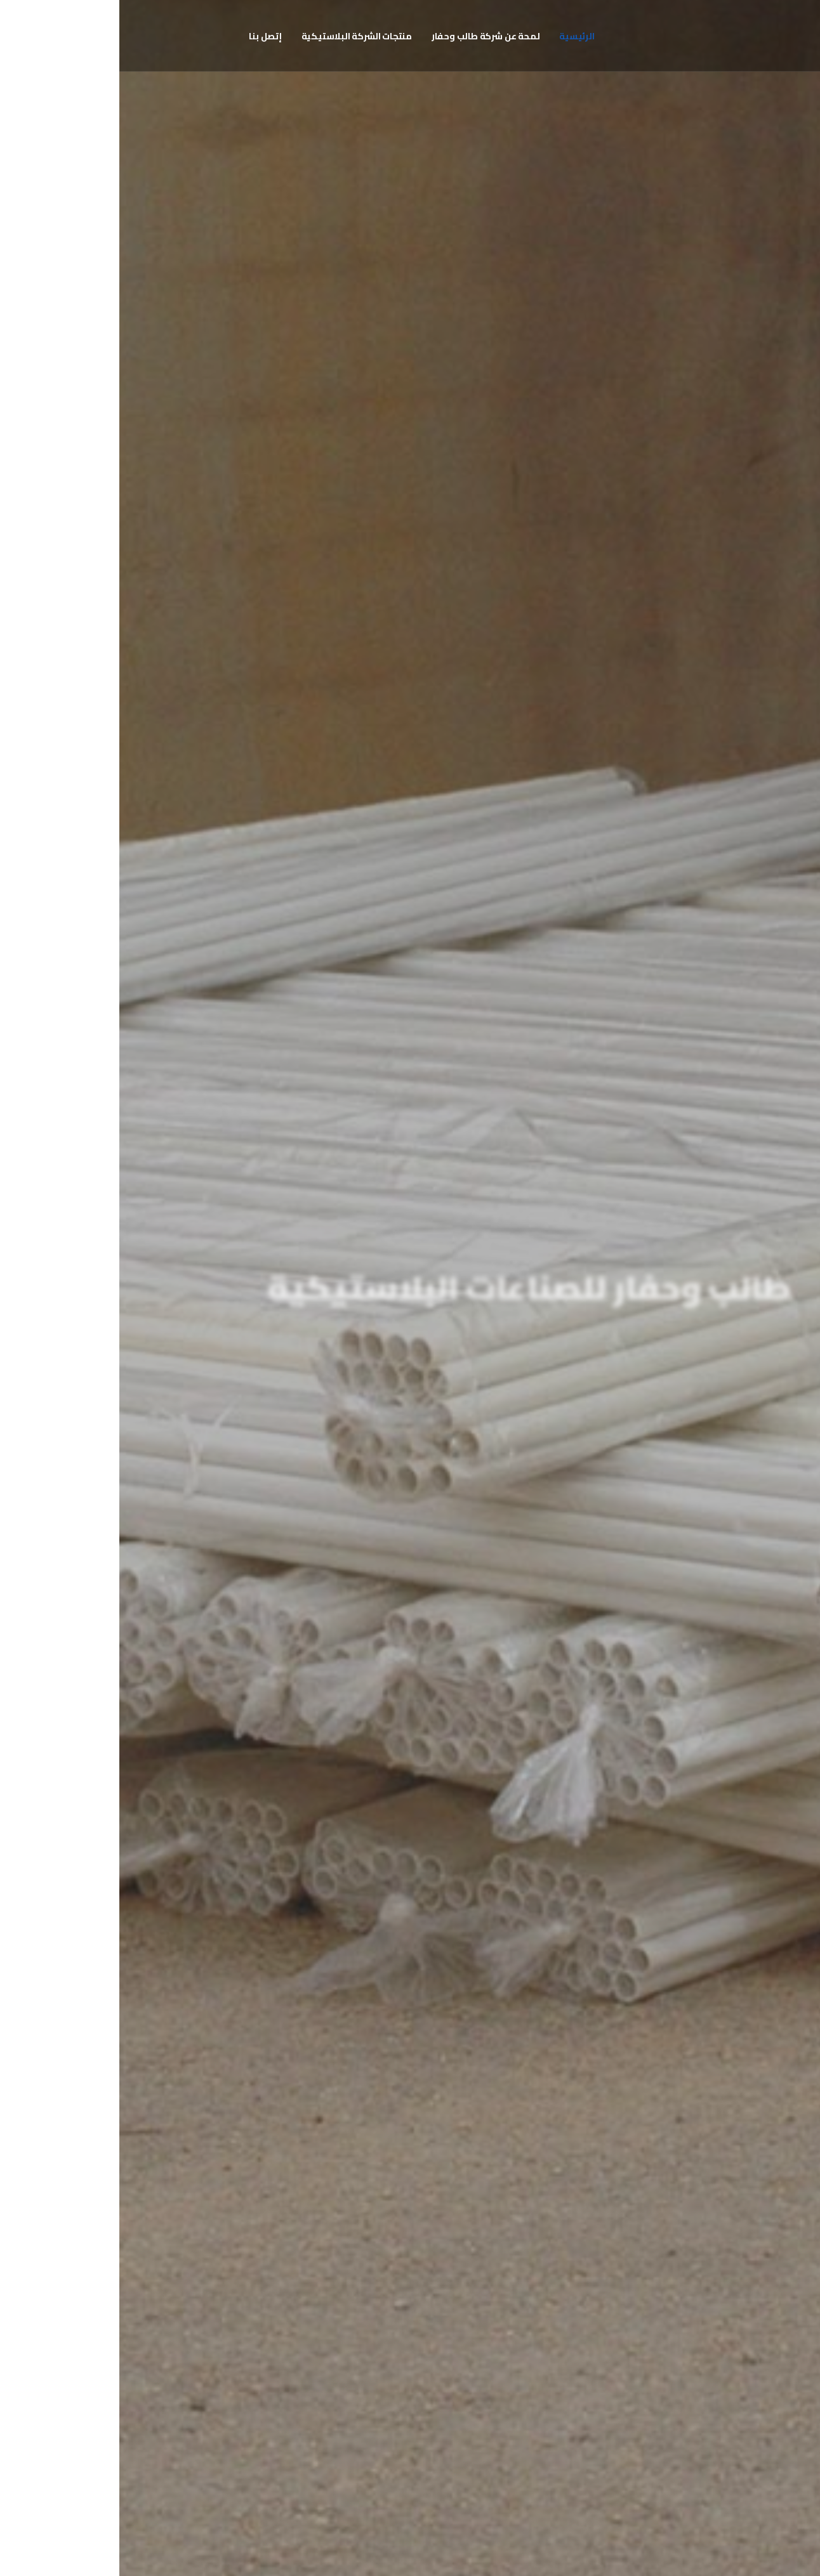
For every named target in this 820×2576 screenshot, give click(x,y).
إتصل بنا (145, 36)
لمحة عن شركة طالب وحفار (366, 36)
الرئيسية (457, 36)
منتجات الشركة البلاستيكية (237, 36)
